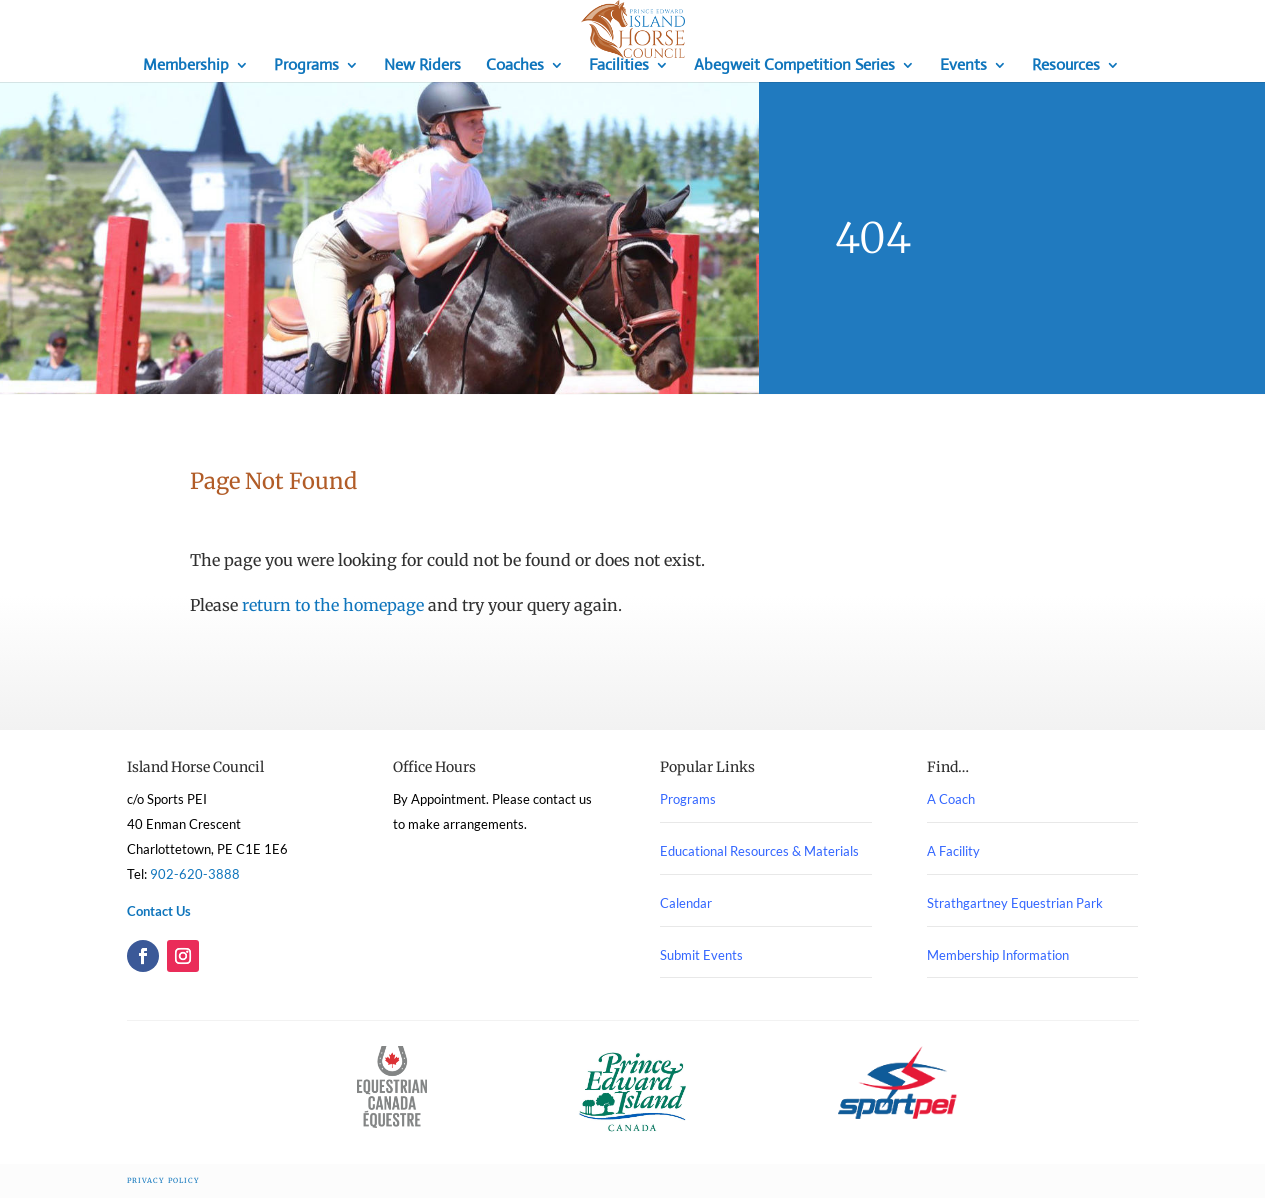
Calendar (686, 903)
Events (963, 66)
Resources (1066, 66)
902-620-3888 (195, 874)
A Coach (951, 799)
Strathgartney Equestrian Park (1015, 903)
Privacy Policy (163, 1180)
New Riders (422, 66)
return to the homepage (333, 605)
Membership (186, 66)
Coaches (515, 66)
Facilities (619, 66)
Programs (306, 66)
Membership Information (998, 955)
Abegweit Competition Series (794, 66)
